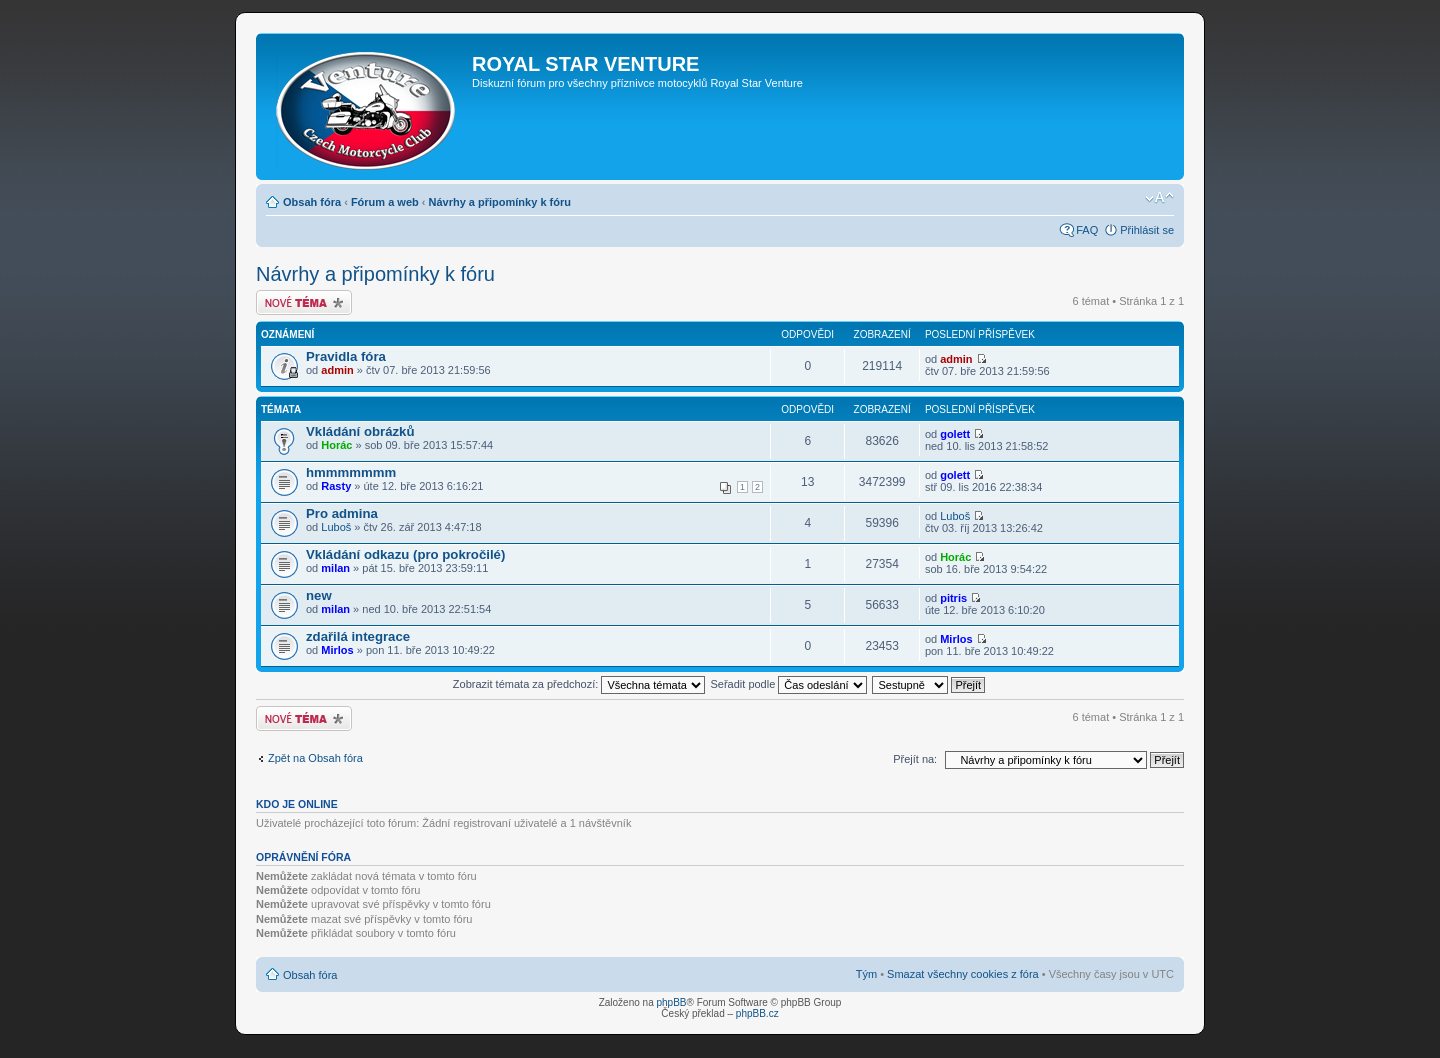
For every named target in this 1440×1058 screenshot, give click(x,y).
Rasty (336, 486)
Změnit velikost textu (1159, 198)
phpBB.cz (757, 1013)
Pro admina (342, 513)
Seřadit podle (788, 684)
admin (337, 370)
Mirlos (337, 650)
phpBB (671, 1002)
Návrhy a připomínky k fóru (500, 202)
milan (335, 568)
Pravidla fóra (346, 356)
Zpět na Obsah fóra (315, 758)
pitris (953, 598)
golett (955, 434)
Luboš (336, 527)
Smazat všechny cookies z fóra (963, 974)
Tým (866, 974)
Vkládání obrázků (360, 431)
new (319, 595)
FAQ (1087, 230)
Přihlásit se (1147, 230)
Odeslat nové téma (304, 302)
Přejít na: (915, 759)
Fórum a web (385, 202)
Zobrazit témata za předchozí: (579, 684)
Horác (336, 445)
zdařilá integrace (358, 636)
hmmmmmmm (351, 472)
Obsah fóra (312, 202)
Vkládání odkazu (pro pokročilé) (405, 554)
